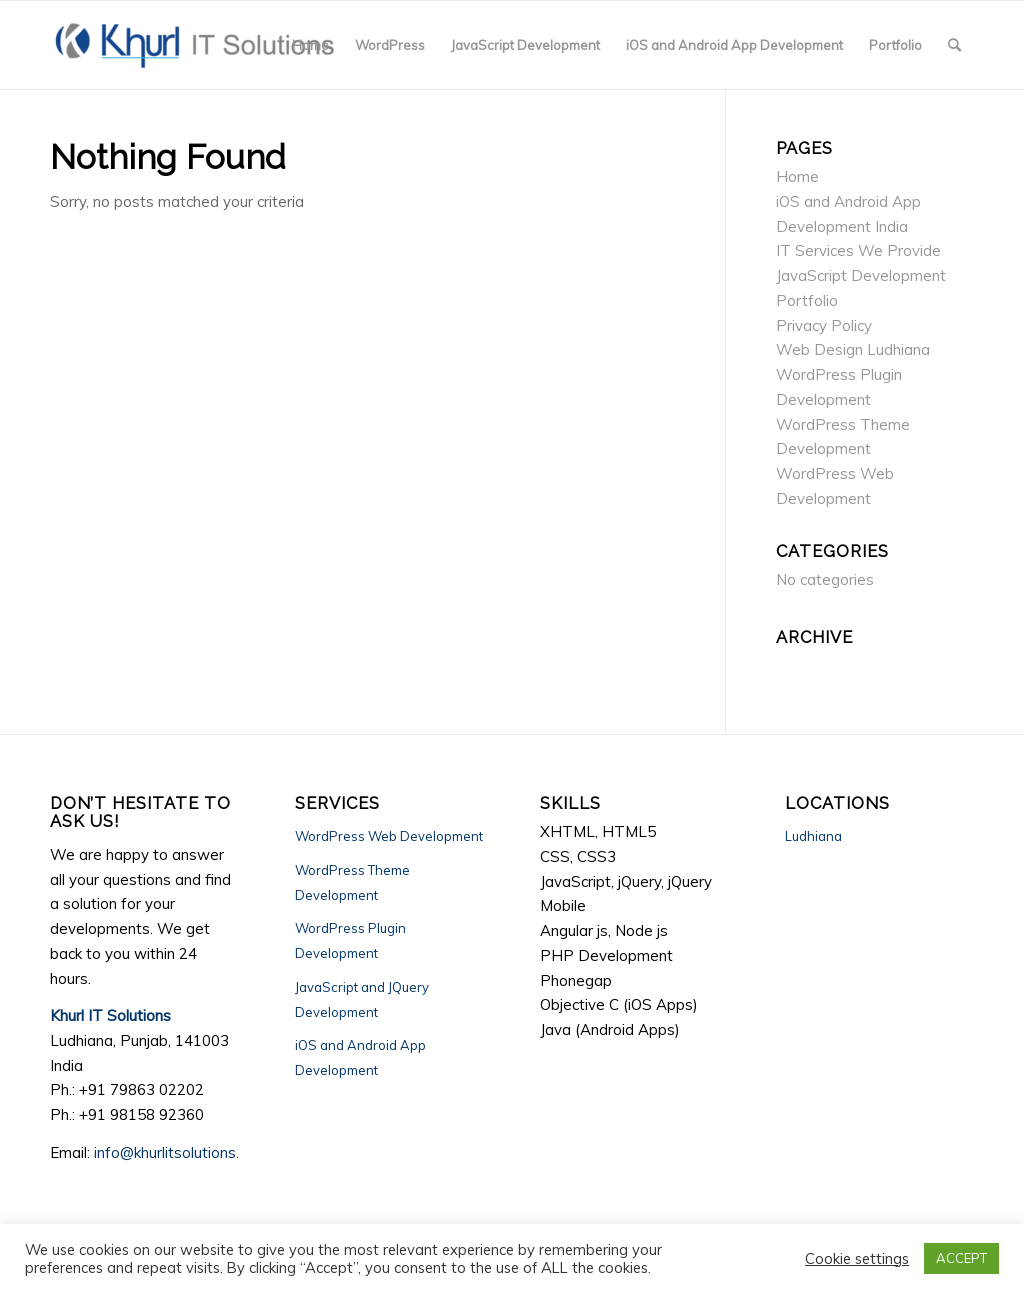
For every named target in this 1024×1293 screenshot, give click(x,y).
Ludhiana (813, 836)
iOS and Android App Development (360, 1057)
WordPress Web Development (389, 836)
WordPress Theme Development (352, 882)
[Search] (954, 45)
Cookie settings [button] (857, 1259)
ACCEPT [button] (961, 1258)
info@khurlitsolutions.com (181, 1152)
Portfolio (807, 300)
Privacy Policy (824, 325)
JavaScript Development (861, 275)
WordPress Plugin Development (350, 940)
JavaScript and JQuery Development (362, 999)
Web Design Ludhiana (853, 349)
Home (797, 176)
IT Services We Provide (858, 250)
